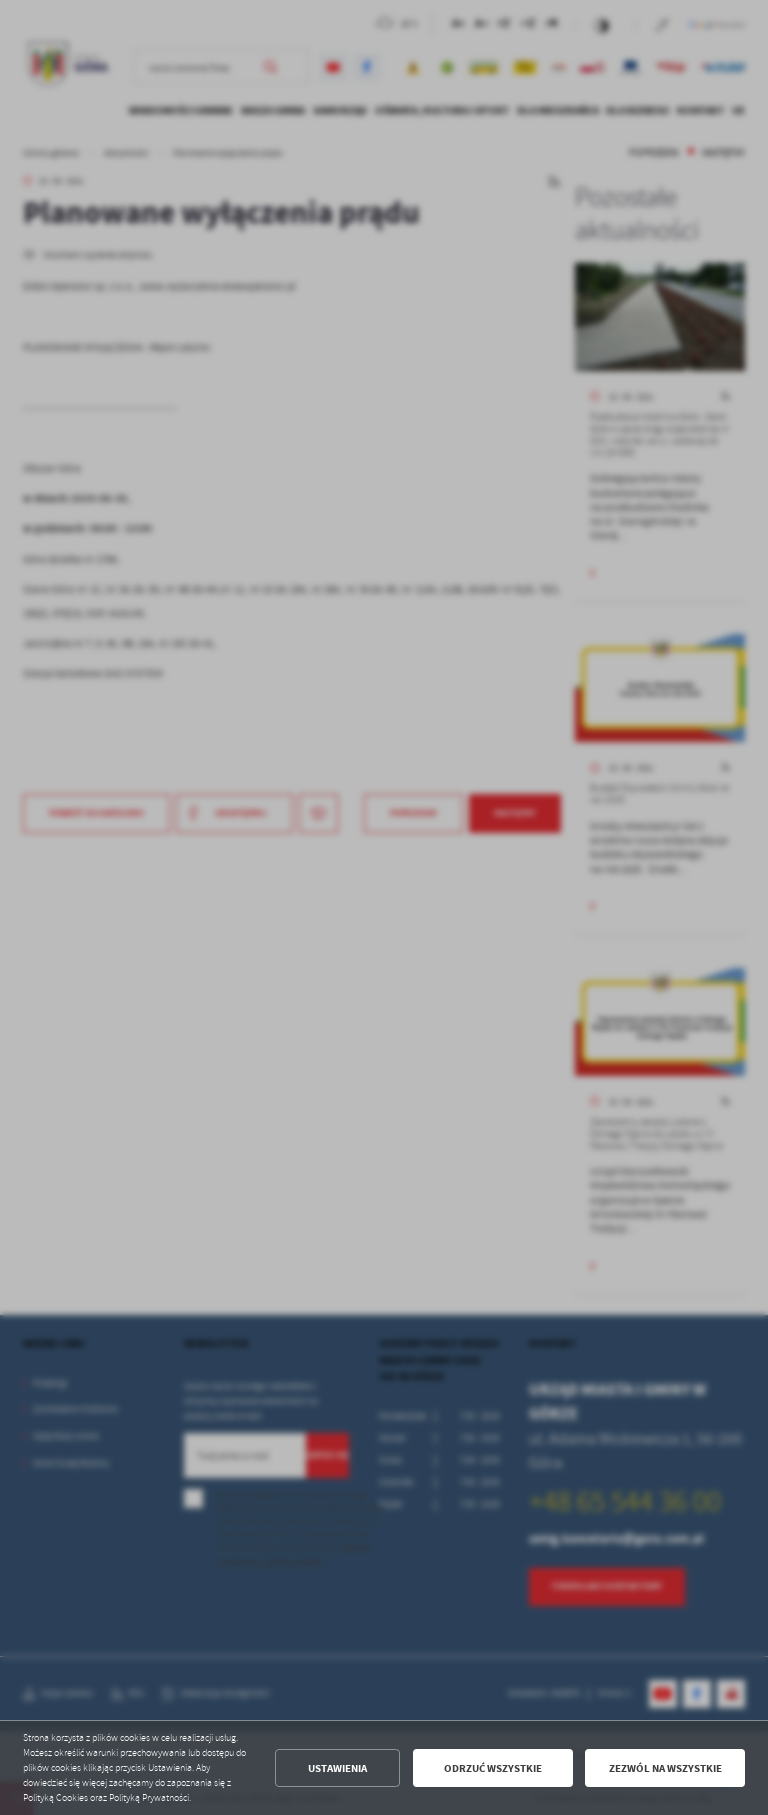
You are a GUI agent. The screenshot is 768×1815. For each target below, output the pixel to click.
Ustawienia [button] (337, 1768)
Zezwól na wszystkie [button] (665, 1768)
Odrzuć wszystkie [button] (493, 1768)
